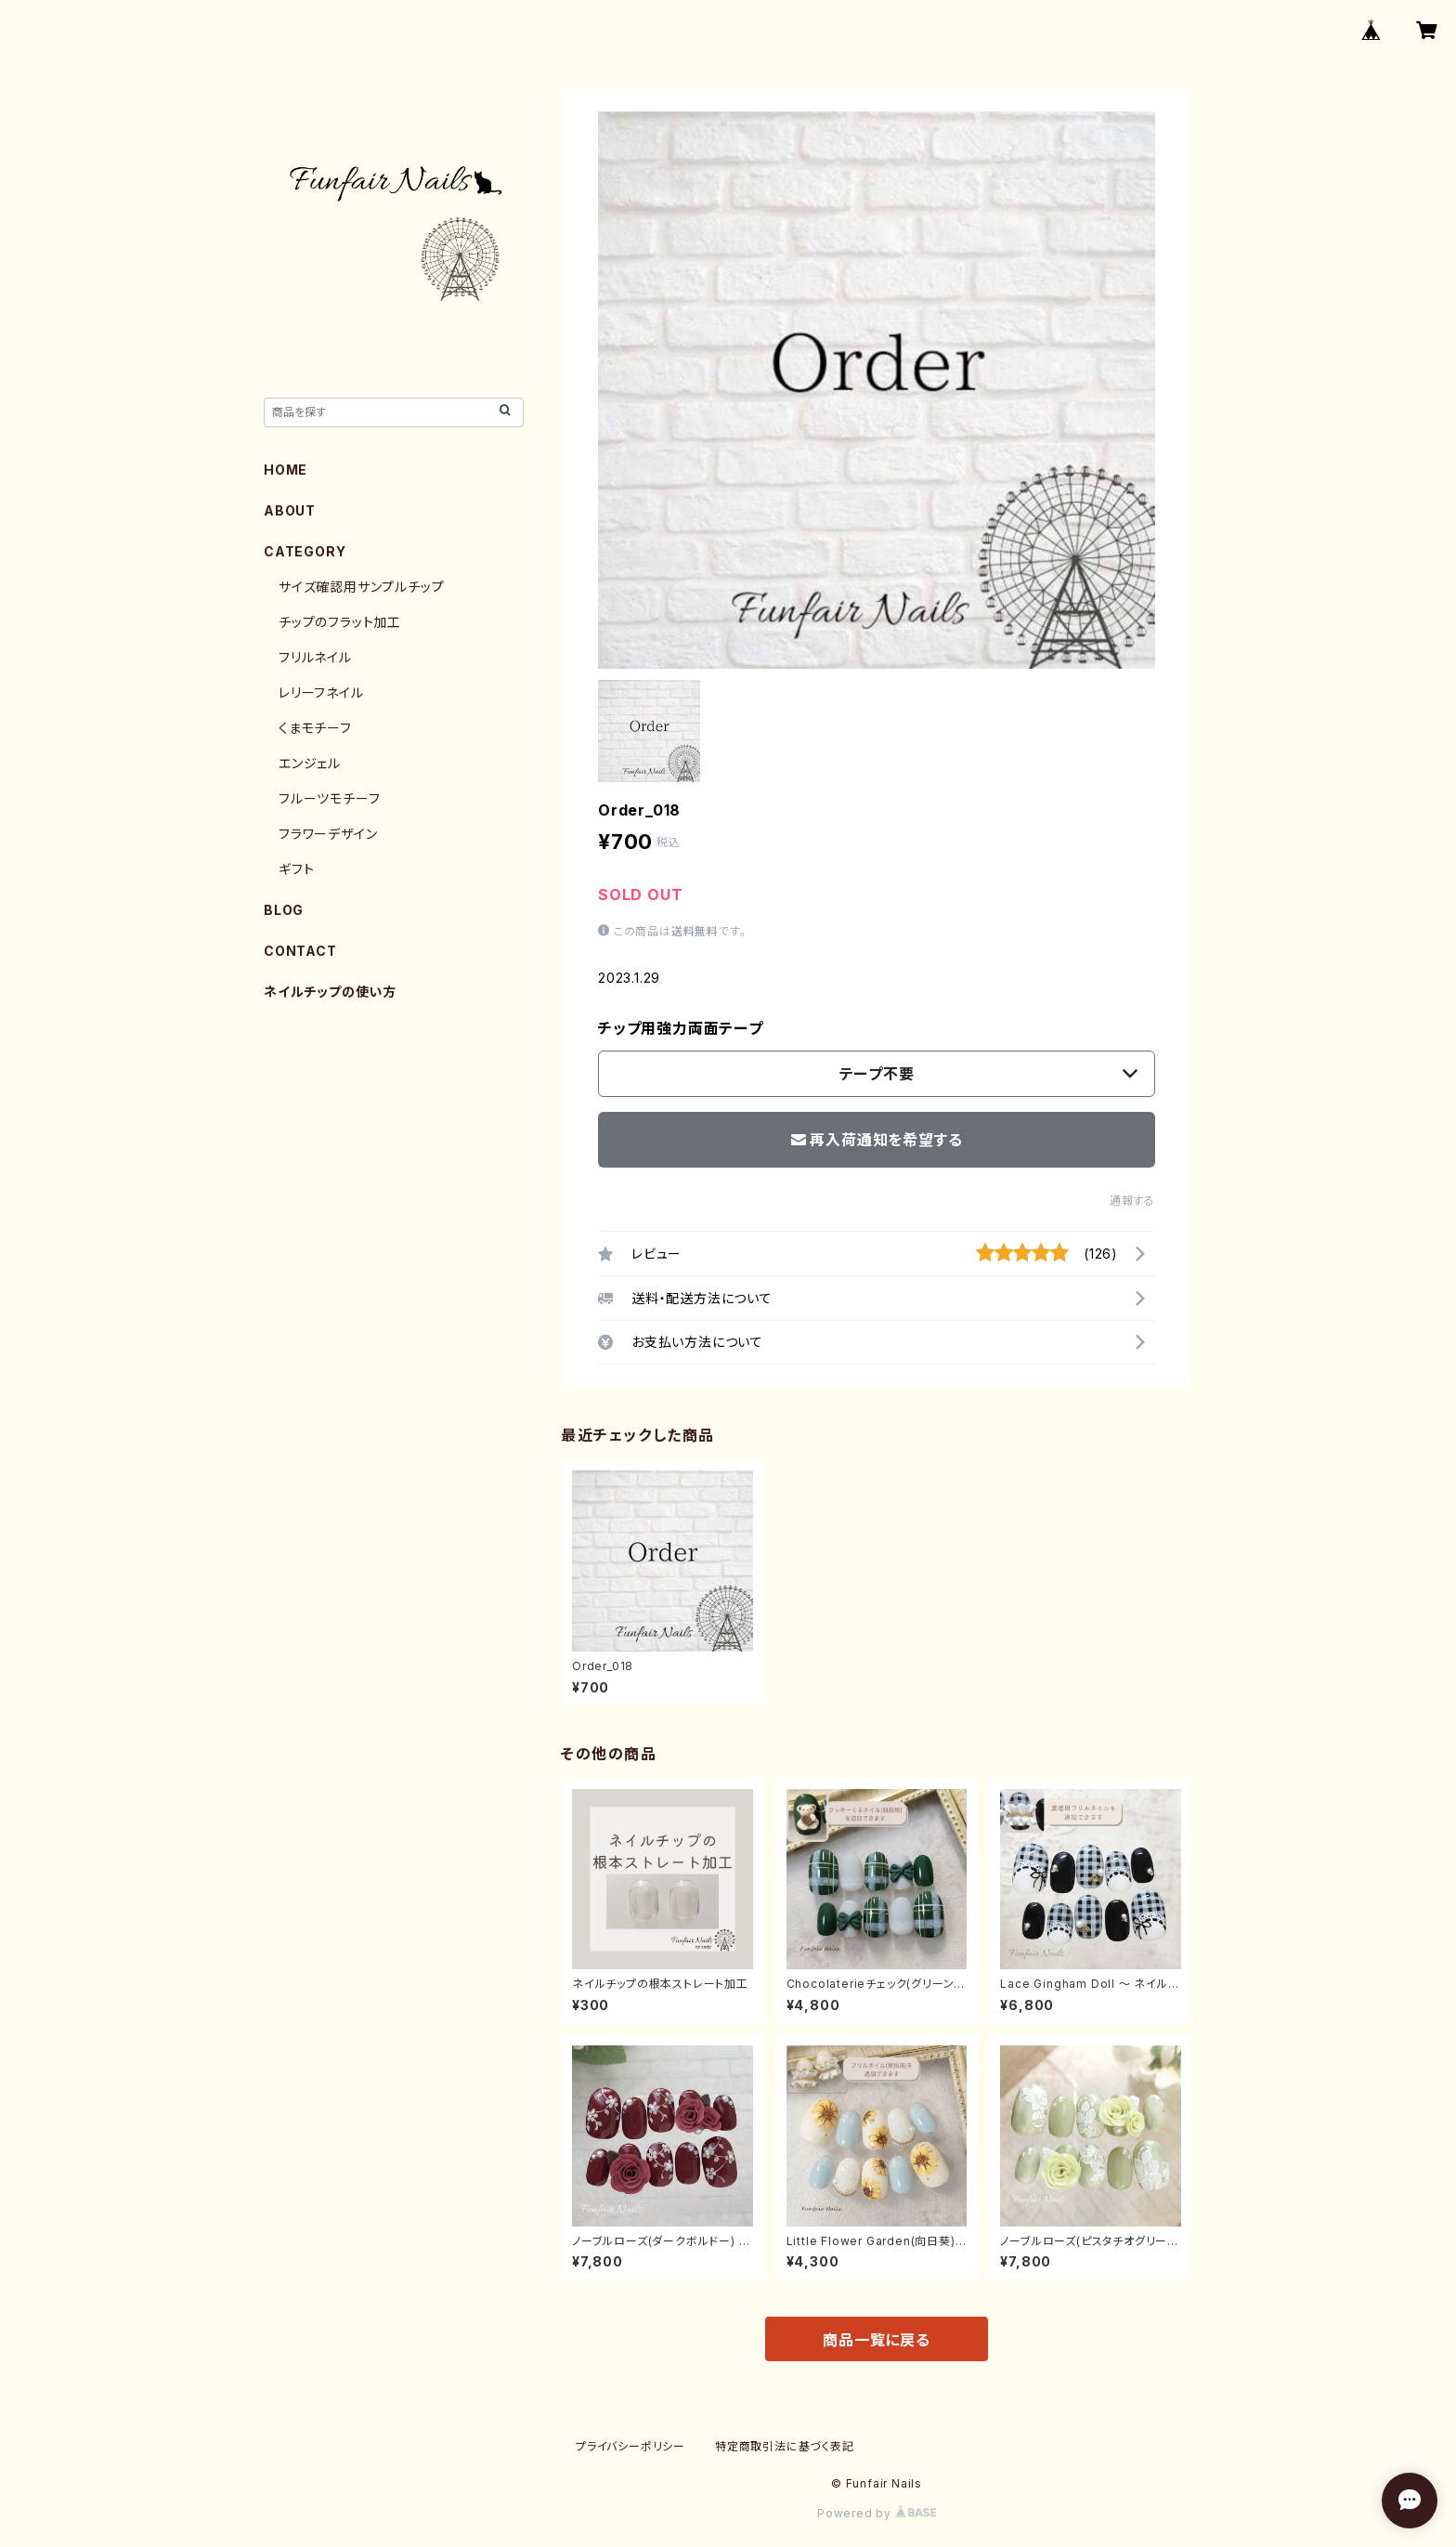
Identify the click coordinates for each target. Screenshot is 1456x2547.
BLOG (284, 910)
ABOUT (290, 510)
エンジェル (310, 763)
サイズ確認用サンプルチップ (361, 586)
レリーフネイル (321, 692)
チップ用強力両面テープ (680, 1028)
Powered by (876, 2513)
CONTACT (300, 951)
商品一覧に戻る (876, 2340)
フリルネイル (315, 657)
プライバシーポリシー (630, 2446)
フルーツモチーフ (329, 798)
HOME (285, 469)
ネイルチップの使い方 (330, 991)
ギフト (296, 869)
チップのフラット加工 (340, 622)
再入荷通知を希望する (877, 1139)
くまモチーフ (315, 728)
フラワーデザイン (328, 834)
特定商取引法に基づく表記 (784, 2446)
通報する (1132, 1201)
